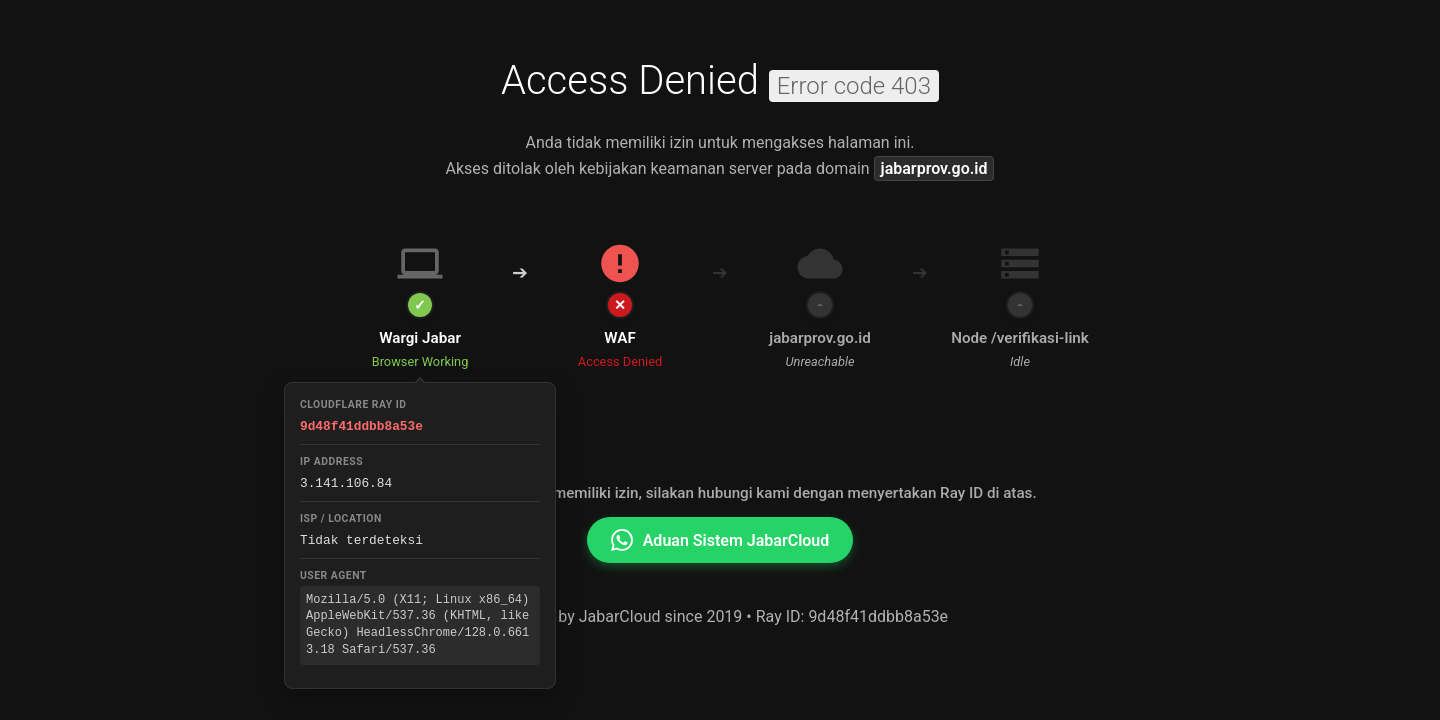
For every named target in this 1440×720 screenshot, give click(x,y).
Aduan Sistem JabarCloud (720, 540)
